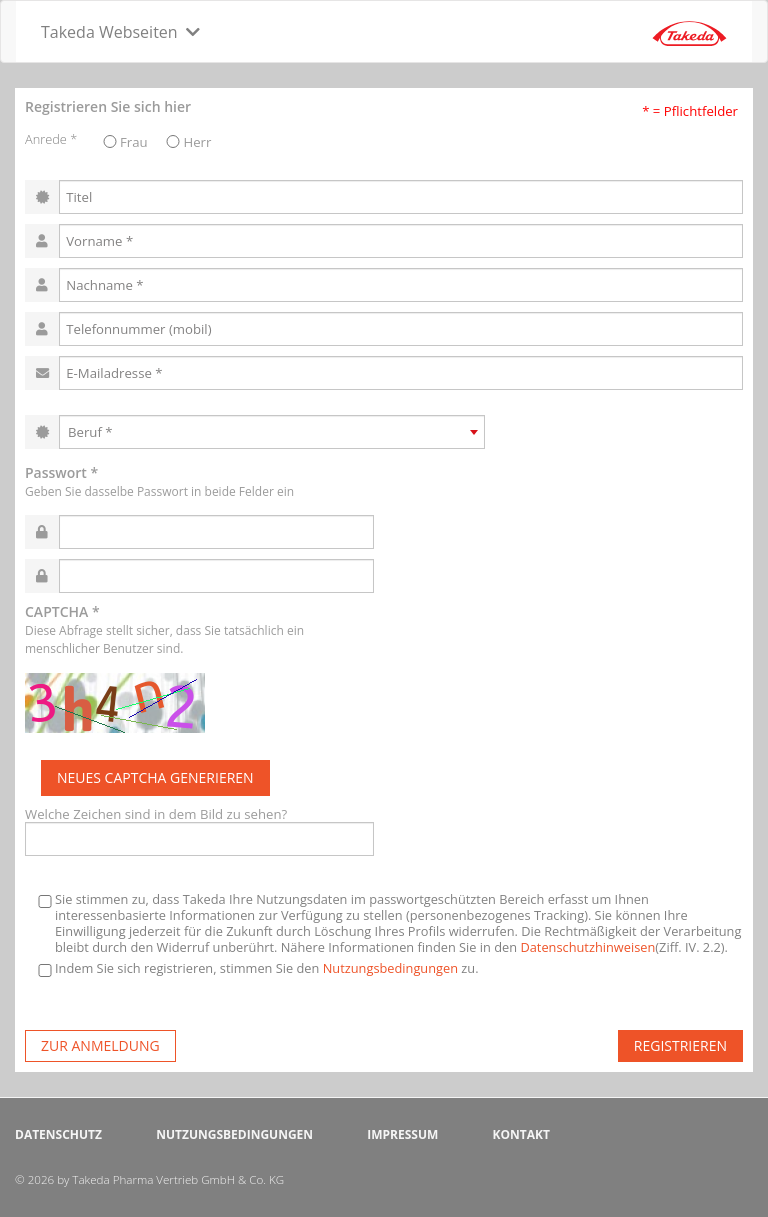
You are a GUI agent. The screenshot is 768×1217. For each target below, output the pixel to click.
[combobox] (272, 432)
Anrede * (51, 139)
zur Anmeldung (100, 1045)
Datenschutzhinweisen (587, 947)
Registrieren (680, 1045)
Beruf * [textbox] (90, 432)
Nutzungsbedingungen (390, 968)
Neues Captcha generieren (155, 777)
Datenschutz (58, 1134)
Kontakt (520, 1134)
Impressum (402, 1134)
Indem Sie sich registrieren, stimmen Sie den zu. (257, 968)
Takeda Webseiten (109, 32)
